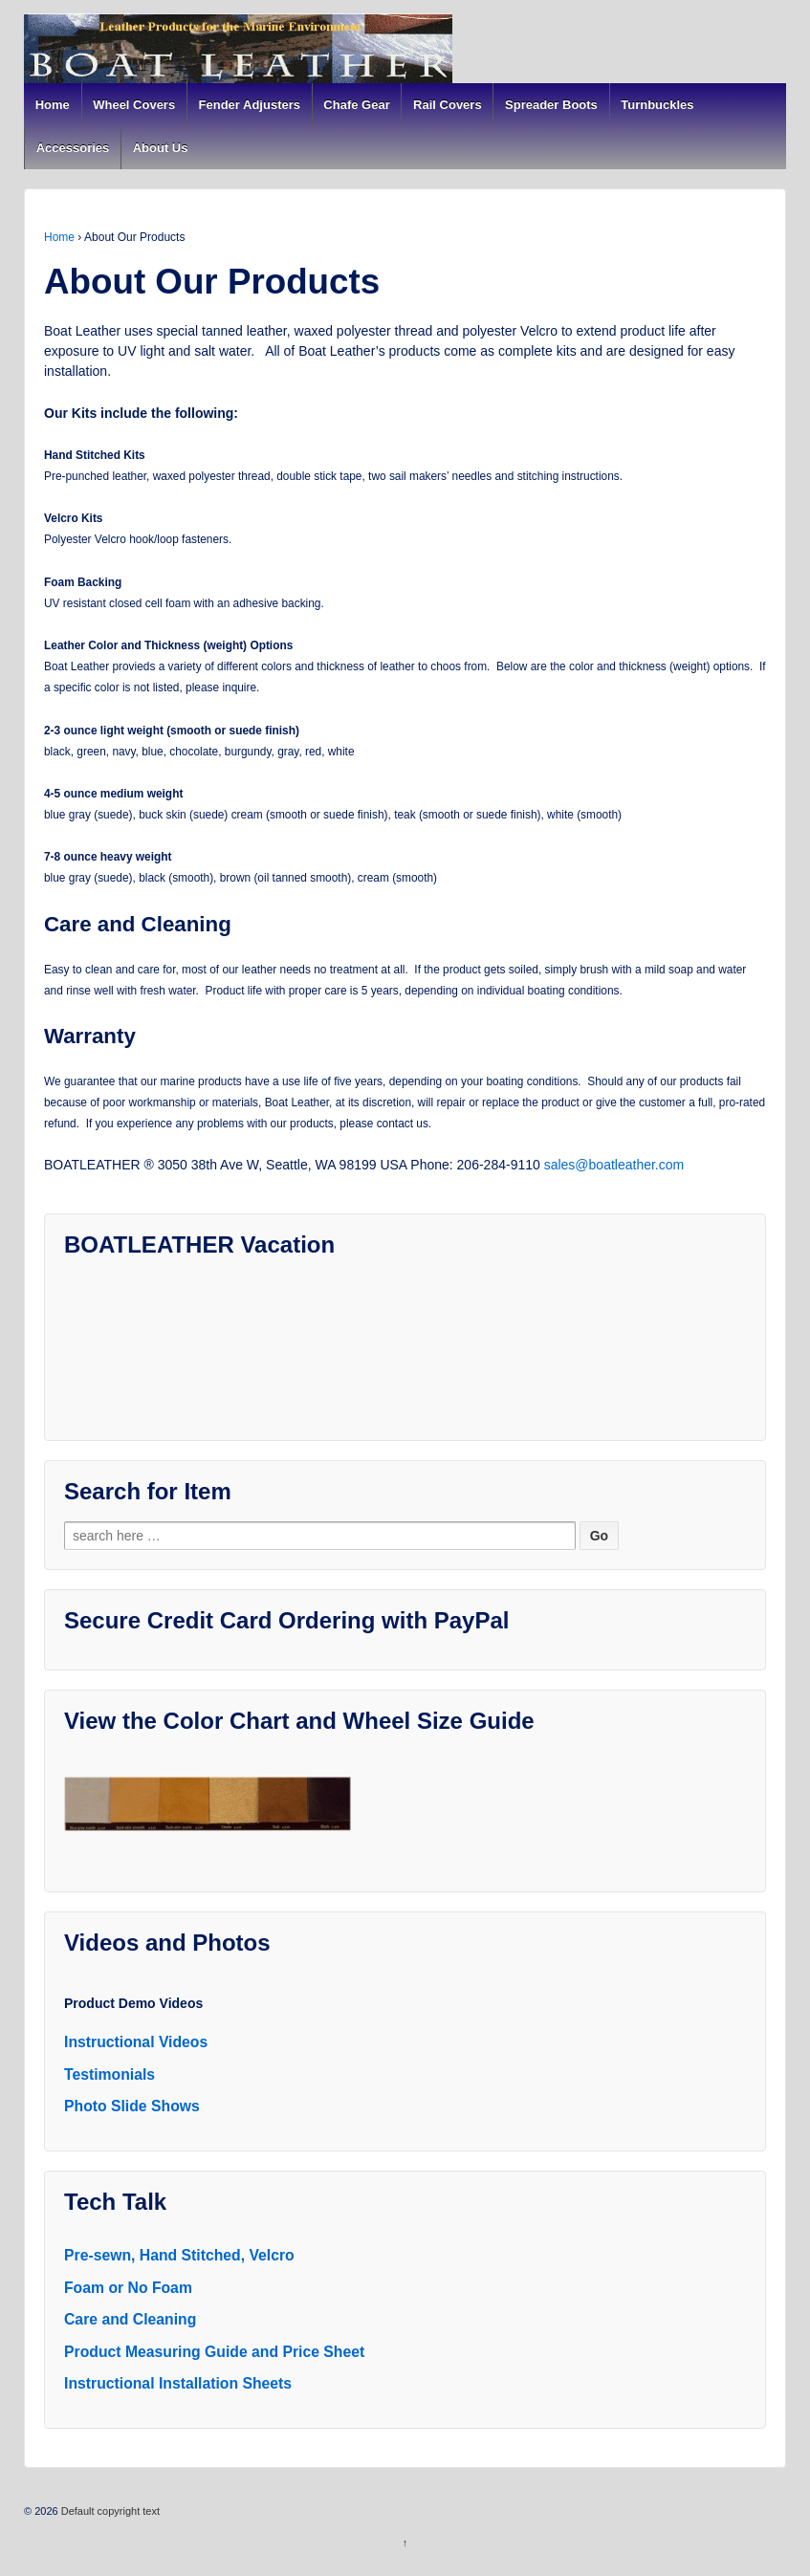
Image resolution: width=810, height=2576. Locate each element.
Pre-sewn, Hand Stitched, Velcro (179, 2255)
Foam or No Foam (128, 2288)
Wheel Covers (134, 105)
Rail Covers (447, 105)
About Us (160, 148)
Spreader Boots (551, 105)
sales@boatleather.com (614, 1164)
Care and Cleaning (130, 2319)
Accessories (73, 148)
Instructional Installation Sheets (178, 2383)
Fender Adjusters (249, 105)
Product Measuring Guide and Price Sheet (214, 2352)
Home (52, 105)
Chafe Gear (356, 105)
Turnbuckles (657, 105)
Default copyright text (109, 2511)
